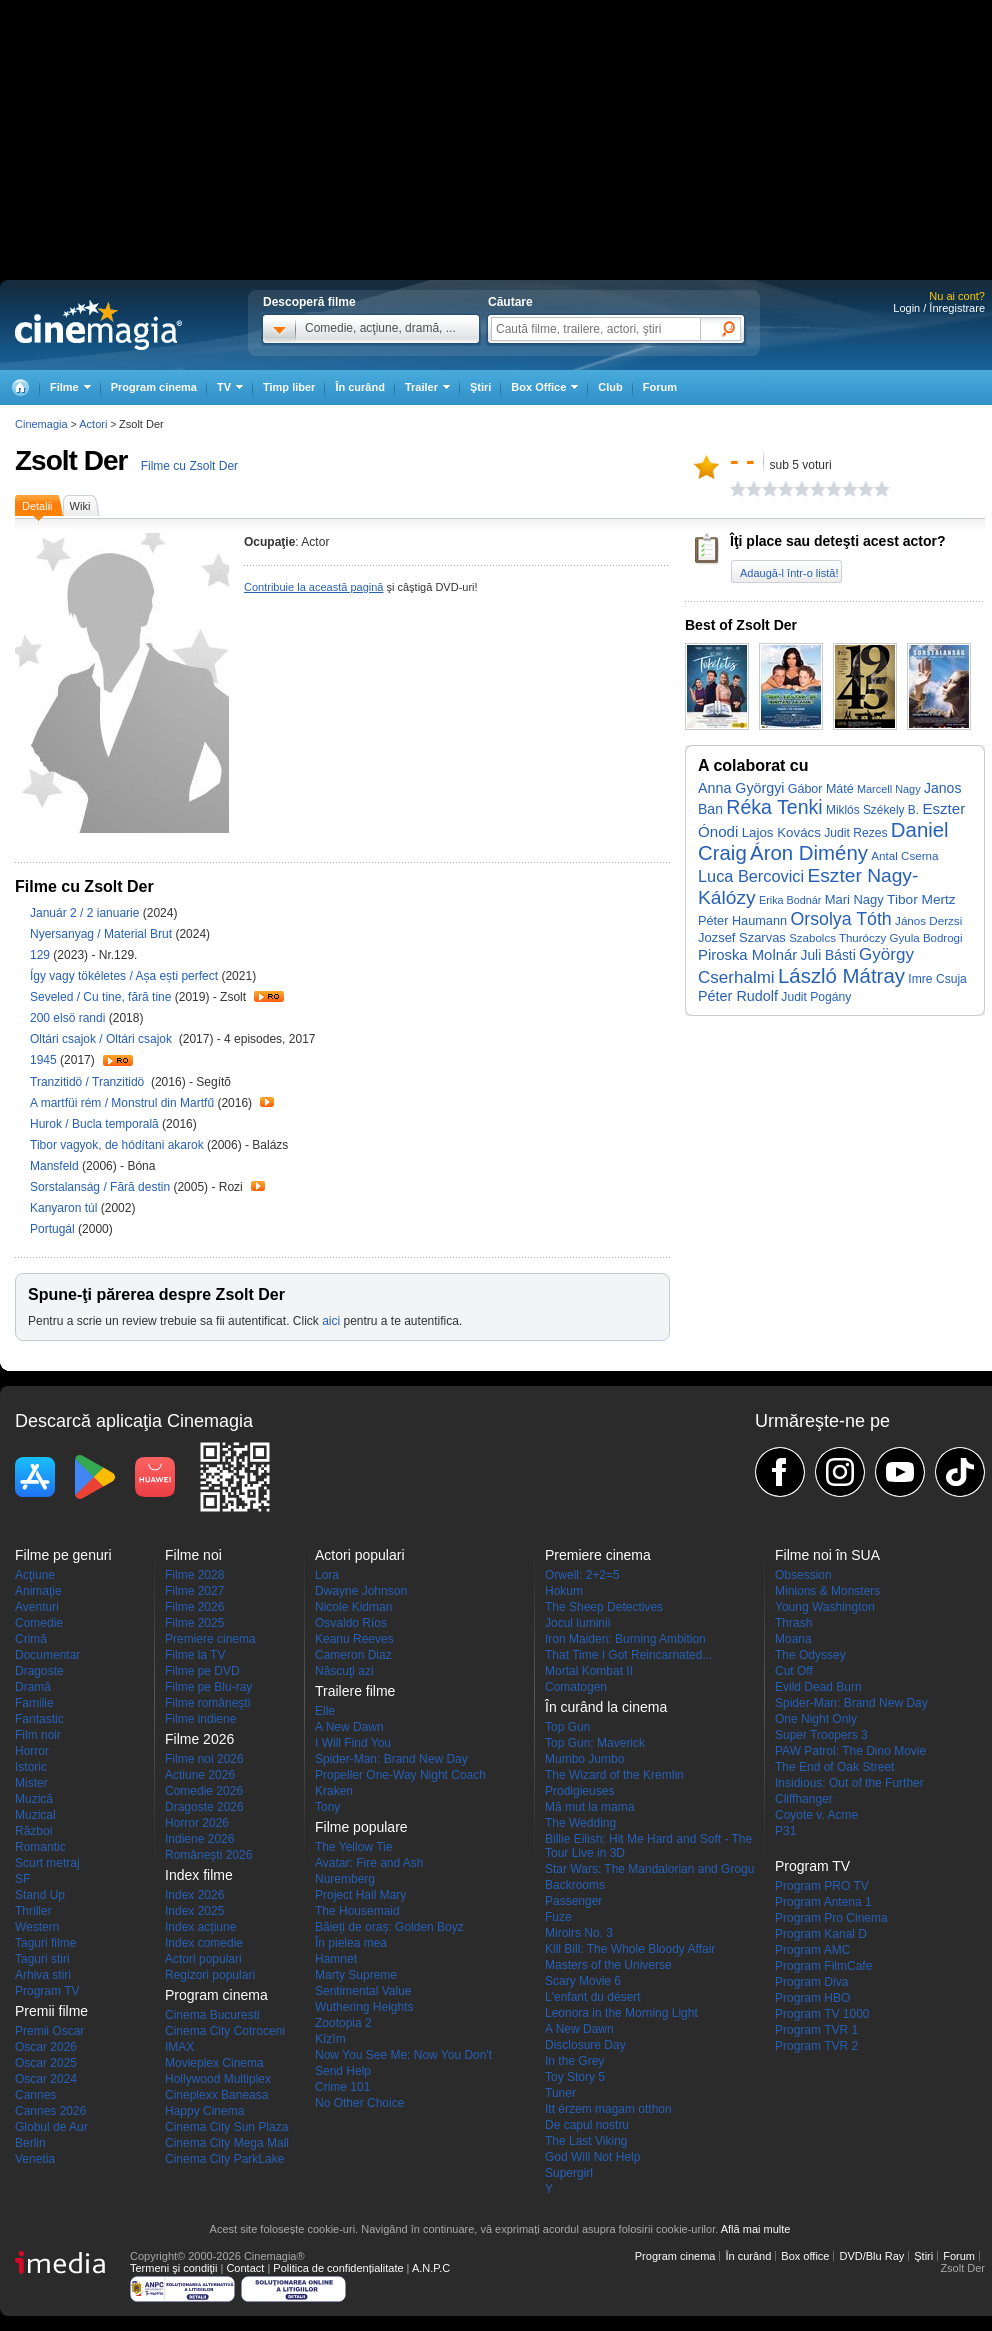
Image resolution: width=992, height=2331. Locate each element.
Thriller (33, 1911)
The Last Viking (586, 2141)
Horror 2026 (197, 1823)
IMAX (179, 2047)
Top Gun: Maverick (595, 1743)
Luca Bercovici (751, 876)
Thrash (793, 1623)
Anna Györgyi (741, 788)
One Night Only (816, 1719)
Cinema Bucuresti (212, 2015)
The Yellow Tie (353, 1847)
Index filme (199, 1875)
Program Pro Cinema (831, 1918)
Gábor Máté (821, 789)
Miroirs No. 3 (579, 1933)
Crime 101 (342, 2087)
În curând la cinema (606, 1707)
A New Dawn (349, 1727)
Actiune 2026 (200, 1775)
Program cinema (154, 387)
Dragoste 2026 (204, 1807)
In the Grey (574, 2061)
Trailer (269, 996)
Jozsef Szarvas (742, 937)
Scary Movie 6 (583, 1981)
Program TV (47, 1991)
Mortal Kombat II (589, 1671)
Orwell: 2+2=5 (582, 1575)
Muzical (35, 1815)
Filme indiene (200, 1719)
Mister (31, 1783)
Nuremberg (345, 1879)
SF (22, 1879)
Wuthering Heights (364, 2007)
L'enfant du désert (593, 1997)
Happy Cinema (204, 2111)
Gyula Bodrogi (926, 938)
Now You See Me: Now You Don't (403, 2055)
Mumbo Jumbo (584, 1759)
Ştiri (480, 387)
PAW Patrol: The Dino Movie (850, 1751)
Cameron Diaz (353, 1655)
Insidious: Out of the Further (849, 1783)
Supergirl (569, 2173)
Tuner (560, 2093)
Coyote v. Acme (816, 1815)
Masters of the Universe (608, 1965)
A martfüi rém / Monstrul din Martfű (122, 1103)
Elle (325, 1711)
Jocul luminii (577, 1623)
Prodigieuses (579, 1791)
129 (41, 955)
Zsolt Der (71, 460)
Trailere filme (355, 1691)
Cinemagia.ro (98, 325)
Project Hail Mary (360, 1895)
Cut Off (794, 1671)
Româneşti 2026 (208, 1855)
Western (37, 1927)
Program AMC (812, 1950)
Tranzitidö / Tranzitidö (89, 1082)
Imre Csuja (937, 979)
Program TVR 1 (816, 2030)
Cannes (35, 2095)
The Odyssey (810, 1655)
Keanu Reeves (354, 1639)
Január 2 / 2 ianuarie (84, 913)
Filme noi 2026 (204, 1759)
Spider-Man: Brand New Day (391, 1759)
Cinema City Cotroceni (225, 2031)
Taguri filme (45, 1943)
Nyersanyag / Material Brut (101, 934)
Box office (805, 2256)
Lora (327, 1575)
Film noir (38, 1735)
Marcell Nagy (889, 789)
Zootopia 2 (343, 2023)
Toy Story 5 (575, 2077)
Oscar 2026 (46, 2047)
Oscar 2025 (46, 2063)
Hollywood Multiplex (218, 2079)
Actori (93, 424)
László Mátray (841, 976)
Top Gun (567, 1727)
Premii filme (51, 2011)
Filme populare (361, 1827)
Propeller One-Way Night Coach (400, 1775)
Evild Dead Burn (818, 1687)
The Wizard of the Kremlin (614, 1775)
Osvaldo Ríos (351, 1623)
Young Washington (825, 1607)
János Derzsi (928, 920)
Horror (32, 1751)
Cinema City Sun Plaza (226, 2127)
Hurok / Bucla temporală (94, 1124)
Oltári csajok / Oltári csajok (104, 1039)
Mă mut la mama (589, 1807)
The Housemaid (357, 1911)
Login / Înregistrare (939, 308)
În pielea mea (351, 1943)
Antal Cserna (904, 855)
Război (33, 1831)
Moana (793, 1639)
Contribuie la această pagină (313, 587)
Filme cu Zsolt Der (189, 466)
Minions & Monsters (827, 1591)
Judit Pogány (816, 997)
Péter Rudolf (738, 996)
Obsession (803, 1575)
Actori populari (203, 1959)
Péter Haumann (742, 920)
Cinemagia (41, 424)
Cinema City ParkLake (224, 2159)
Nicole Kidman (353, 1607)
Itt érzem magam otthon (608, 2109)
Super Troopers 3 (821, 1735)
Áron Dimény (809, 853)
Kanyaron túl (65, 1208)
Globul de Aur (51, 2127)
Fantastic (39, 1719)
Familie (34, 1703)
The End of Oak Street (834, 1767)
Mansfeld (56, 1166)
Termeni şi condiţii (173, 2268)
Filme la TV (195, 1655)
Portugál (54, 1229)
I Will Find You (353, 1743)
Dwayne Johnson (361, 1591)
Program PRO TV (822, 1886)
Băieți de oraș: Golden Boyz (389, 1927)
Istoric (31, 1767)
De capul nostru (587, 2125)
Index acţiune (200, 1927)
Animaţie (38, 1591)
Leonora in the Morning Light (621, 2013)
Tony (327, 1807)
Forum (660, 387)
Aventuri (37, 1607)
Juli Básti (828, 955)
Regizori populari (210, 1975)
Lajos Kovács (781, 832)
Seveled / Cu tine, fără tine (100, 997)
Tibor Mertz (921, 899)
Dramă (33, 1687)
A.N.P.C (431, 2268)
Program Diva (811, 1982)
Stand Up (40, 1895)
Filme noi (193, 1555)
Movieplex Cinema (214, 2063)
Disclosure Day (585, 2045)
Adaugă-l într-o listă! (789, 573)
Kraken (334, 1791)
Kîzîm (330, 2039)
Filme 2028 (194, 1575)
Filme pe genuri (63, 1555)
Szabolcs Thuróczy (837, 938)
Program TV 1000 (822, 2014)
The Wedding (580, 1823)
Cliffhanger (804, 1799)
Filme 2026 (194, 1607)
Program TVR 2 (816, 2046)
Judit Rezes (855, 833)
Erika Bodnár (790, 900)
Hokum (564, 1591)
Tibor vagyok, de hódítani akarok (118, 1145)
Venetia (35, 2159)
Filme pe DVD (202, 1671)
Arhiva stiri (43, 1975)
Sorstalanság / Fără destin (100, 1187)
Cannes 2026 (50, 2111)
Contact (245, 2268)
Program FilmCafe (823, 1966)
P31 (785, 1831)
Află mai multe (756, 2229)
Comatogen (576, 1687)
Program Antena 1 (823, 1902)
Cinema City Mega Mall (227, 2143)
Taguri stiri (42, 1959)
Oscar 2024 (46, 2079)
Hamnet (336, 1959)
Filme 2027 (194, 1591)
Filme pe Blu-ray (208, 1687)
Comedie (39, 1623)
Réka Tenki (774, 807)
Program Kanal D (821, 1934)
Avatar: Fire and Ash (369, 1863)
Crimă (31, 1639)
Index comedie (204, 1943)
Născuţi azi (344, 1671)
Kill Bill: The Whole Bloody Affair (630, 1949)
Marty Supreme (356, 1975)
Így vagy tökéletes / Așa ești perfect (124, 976)
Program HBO (812, 1998)
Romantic (40, 1847)
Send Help (343, 2071)
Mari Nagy (854, 899)
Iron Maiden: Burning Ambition (625, 1639)
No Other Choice (359, 2103)
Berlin (30, 2143)
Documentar (47, 1655)
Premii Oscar (49, 2031)
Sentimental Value (363, 1991)
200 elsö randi (69, 1018)
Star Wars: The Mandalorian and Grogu (649, 1869)
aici (331, 1321)
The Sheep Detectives (604, 1607)
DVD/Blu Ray (871, 2256)
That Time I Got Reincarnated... (628, 1655)
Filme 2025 (194, 1623)
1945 (45, 1060)
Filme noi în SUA (827, 1555)
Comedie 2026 (204, 1791)
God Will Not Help (592, 2157)
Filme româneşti (207, 1703)
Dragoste (39, 1671)
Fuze (558, 1917)
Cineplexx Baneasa (216, 2095)
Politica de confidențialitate (338, 2268)
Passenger (573, 1901)
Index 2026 (194, 1895)
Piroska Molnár (747, 955)
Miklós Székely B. (872, 810)
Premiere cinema (210, 1639)
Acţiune (35, 1575)
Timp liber (289, 387)
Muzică (34, 1799)
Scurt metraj (47, 1863)
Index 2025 (194, 1911)
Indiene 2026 (199, 1839)
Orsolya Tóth (840, 919)
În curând (360, 387)
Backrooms (575, 1885)
